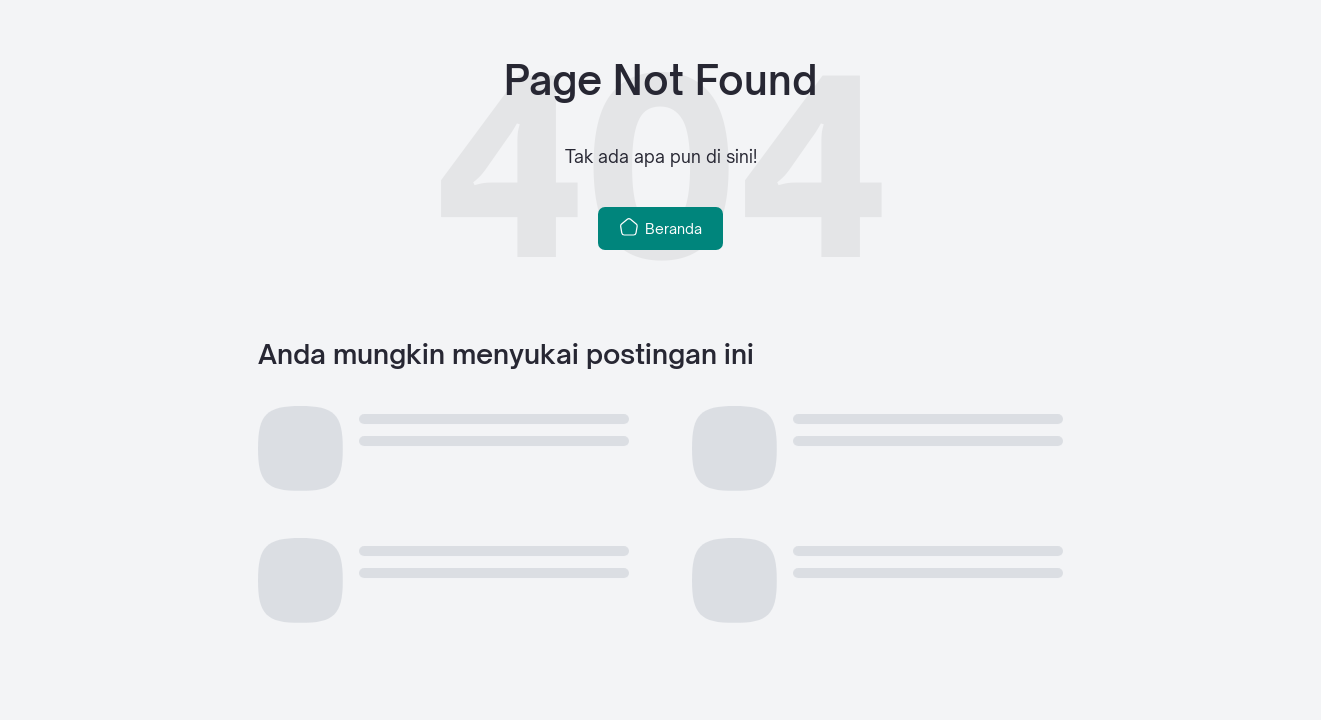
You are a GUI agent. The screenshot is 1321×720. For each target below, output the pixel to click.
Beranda (660, 227)
